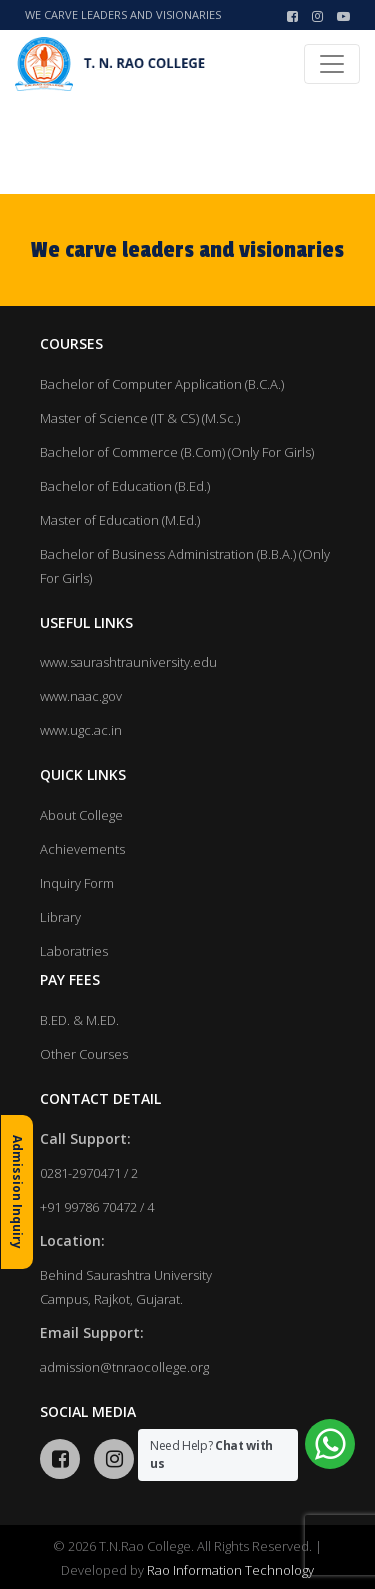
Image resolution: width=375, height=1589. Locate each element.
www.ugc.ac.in (81, 730)
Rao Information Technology (230, 1570)
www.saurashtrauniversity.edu (128, 662)
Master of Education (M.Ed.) (120, 520)
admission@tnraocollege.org (124, 1367)
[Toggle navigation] (332, 64)
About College (81, 815)
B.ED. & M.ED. (79, 1020)
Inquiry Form (77, 883)
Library (60, 917)
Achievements (82, 849)
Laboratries (74, 951)
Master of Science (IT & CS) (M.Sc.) (140, 418)
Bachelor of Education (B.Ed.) (125, 486)
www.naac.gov (81, 696)
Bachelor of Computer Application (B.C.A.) (162, 384)
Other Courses (84, 1054)
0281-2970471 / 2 (89, 1173)
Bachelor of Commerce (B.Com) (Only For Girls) (177, 452)
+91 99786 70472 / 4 (97, 1207)
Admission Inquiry (17, 1192)
